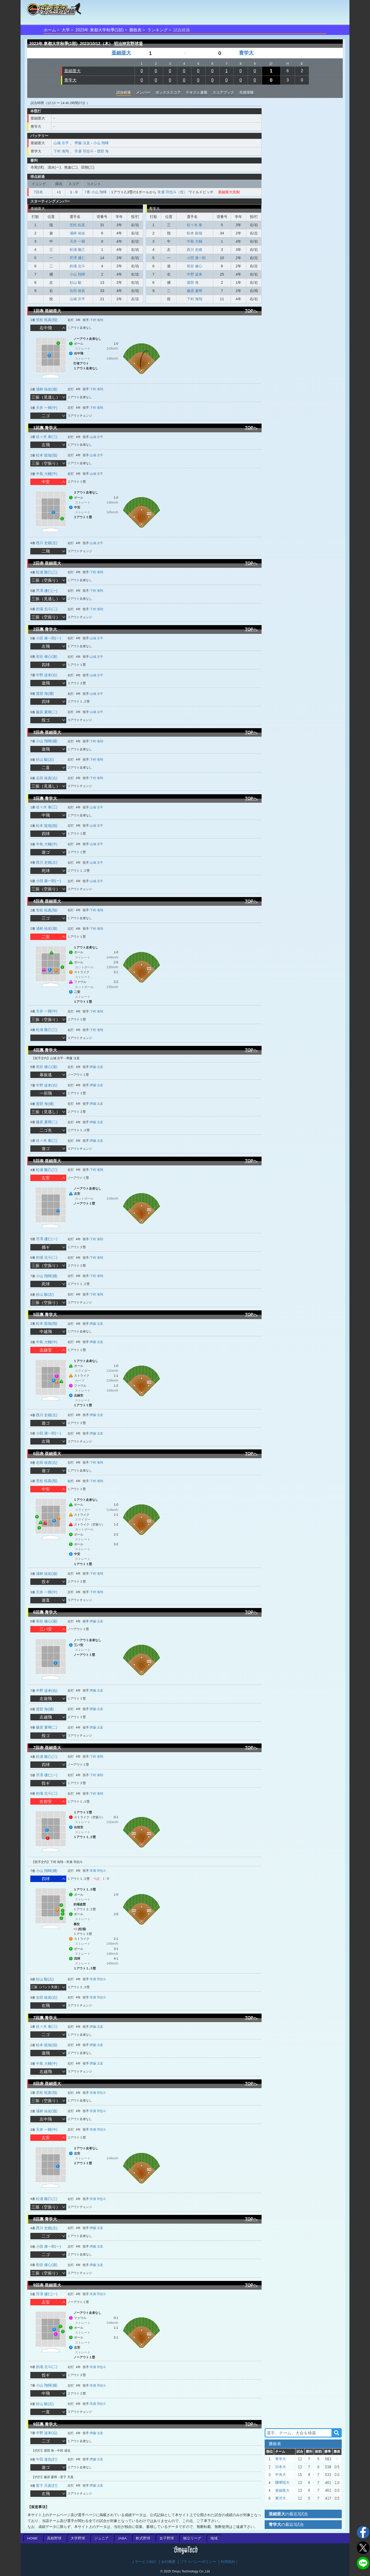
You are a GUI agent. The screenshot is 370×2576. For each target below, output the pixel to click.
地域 (214, 2538)
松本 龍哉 (194, 233)
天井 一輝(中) (46, 408)
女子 (167, 2538)
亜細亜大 (121, 53)
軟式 (143, 2538)
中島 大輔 (194, 241)
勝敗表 (135, 30)
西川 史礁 (194, 250)
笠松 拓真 (77, 225)
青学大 (246, 53)
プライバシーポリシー (198, 2562)
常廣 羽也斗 (84, 151)
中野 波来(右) (46, 675)
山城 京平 (61, 143)
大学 (66, 30)
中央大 (280, 2474)
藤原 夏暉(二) (46, 712)
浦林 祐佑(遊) (46, 389)
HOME (32, 2538)
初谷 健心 (194, 266)
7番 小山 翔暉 (96, 192)
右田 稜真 (77, 291)
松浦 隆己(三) (46, 572)
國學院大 (282, 2482)
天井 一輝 (77, 241)
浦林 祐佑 (77, 233)
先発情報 (246, 92)
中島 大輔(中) (46, 474)
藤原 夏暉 (194, 291)
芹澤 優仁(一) (46, 591)
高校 (54, 2538)
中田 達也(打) (46, 2459)
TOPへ (251, 311)
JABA (122, 2538)
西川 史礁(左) (46, 543)
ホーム (50, 30)
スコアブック (223, 92)
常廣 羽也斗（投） (172, 192)
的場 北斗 (77, 266)
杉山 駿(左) (45, 759)
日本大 (280, 2466)
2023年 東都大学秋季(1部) (100, 30)
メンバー (143, 92)
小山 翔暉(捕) (46, 741)
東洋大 (280, 2498)
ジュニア (101, 2538)
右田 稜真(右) (46, 778)
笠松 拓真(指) (46, 320)
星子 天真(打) (46, 2485)
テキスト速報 (196, 92)
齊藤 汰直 (82, 143)
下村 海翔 (61, 151)
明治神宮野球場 (128, 43)
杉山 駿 (75, 282)
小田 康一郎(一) (48, 638)
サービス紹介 (145, 2562)
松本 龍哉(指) (46, 455)
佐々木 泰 (194, 225)
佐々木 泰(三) (46, 437)
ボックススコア (168, 92)
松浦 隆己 (77, 250)
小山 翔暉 (101, 143)
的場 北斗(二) (46, 609)
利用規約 (228, 2562)
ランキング (157, 30)
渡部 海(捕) (45, 693)
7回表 (38, 192)
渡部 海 (103, 151)
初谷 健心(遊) (46, 656)
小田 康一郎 (196, 258)
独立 (192, 2538)
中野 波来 (194, 274)
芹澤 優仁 (77, 258)
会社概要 (168, 2562)
